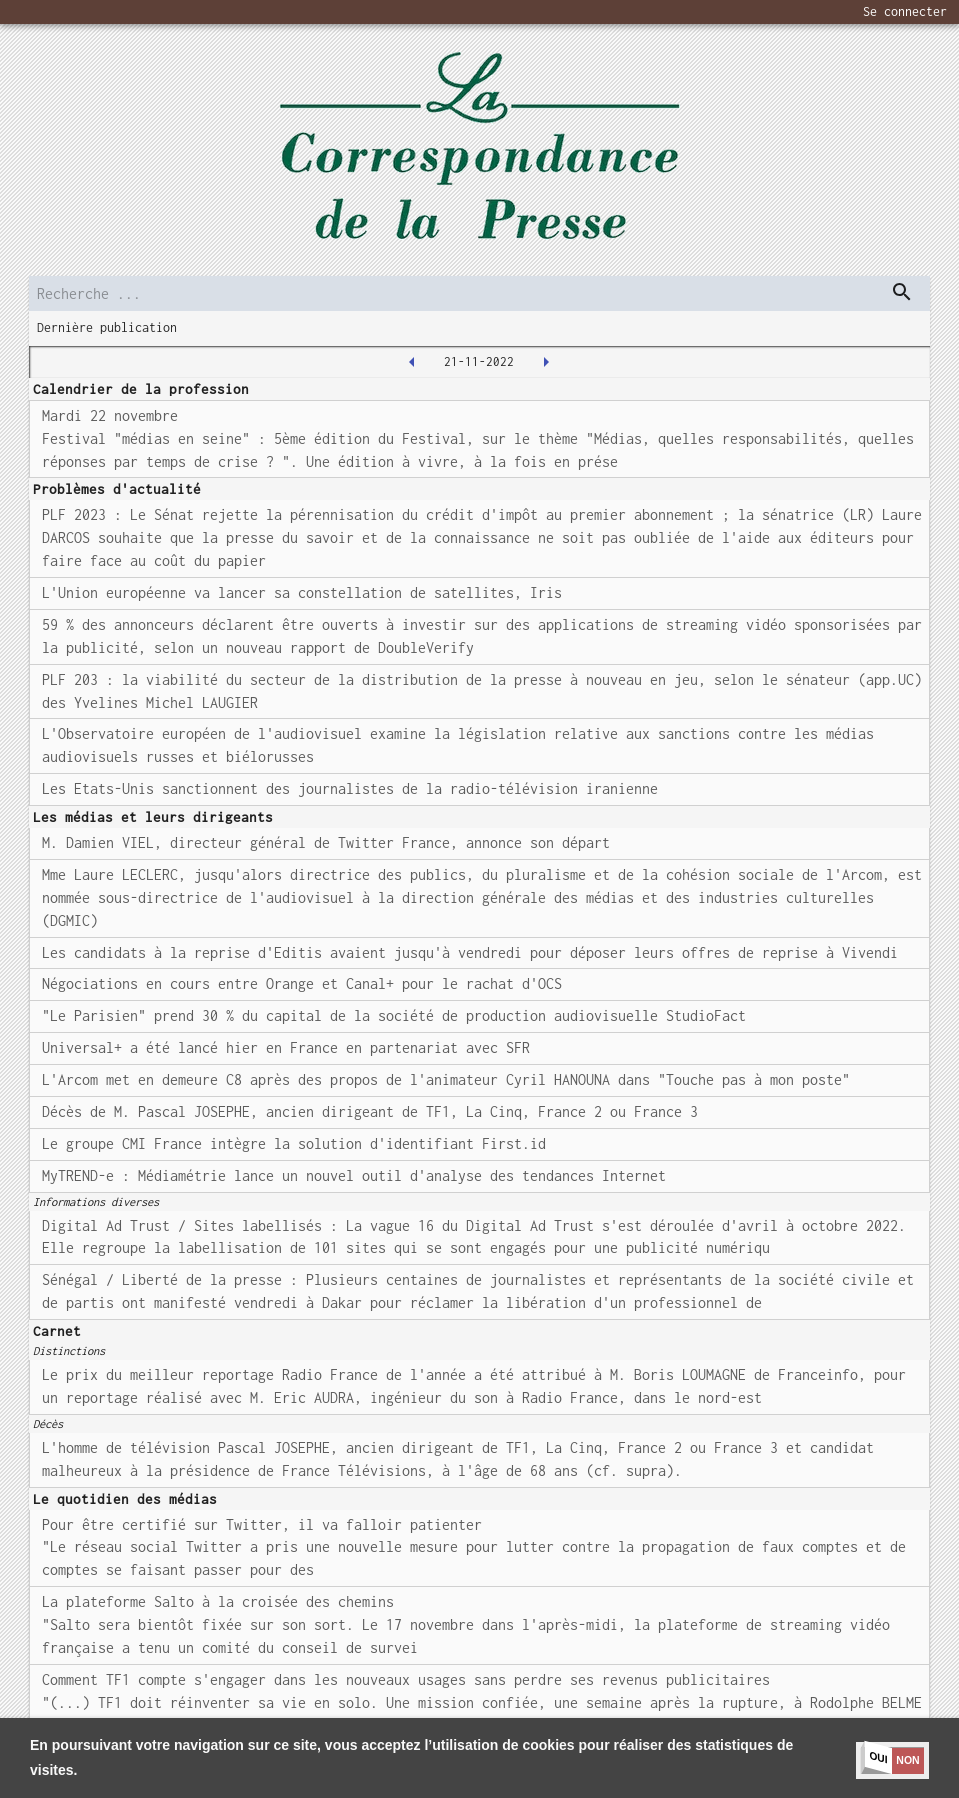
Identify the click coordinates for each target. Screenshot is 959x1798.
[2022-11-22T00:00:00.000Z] (546, 362)
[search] (479, 293)
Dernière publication (107, 327)
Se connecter (905, 11)
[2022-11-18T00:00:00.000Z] (412, 362)
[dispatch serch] (902, 292)
